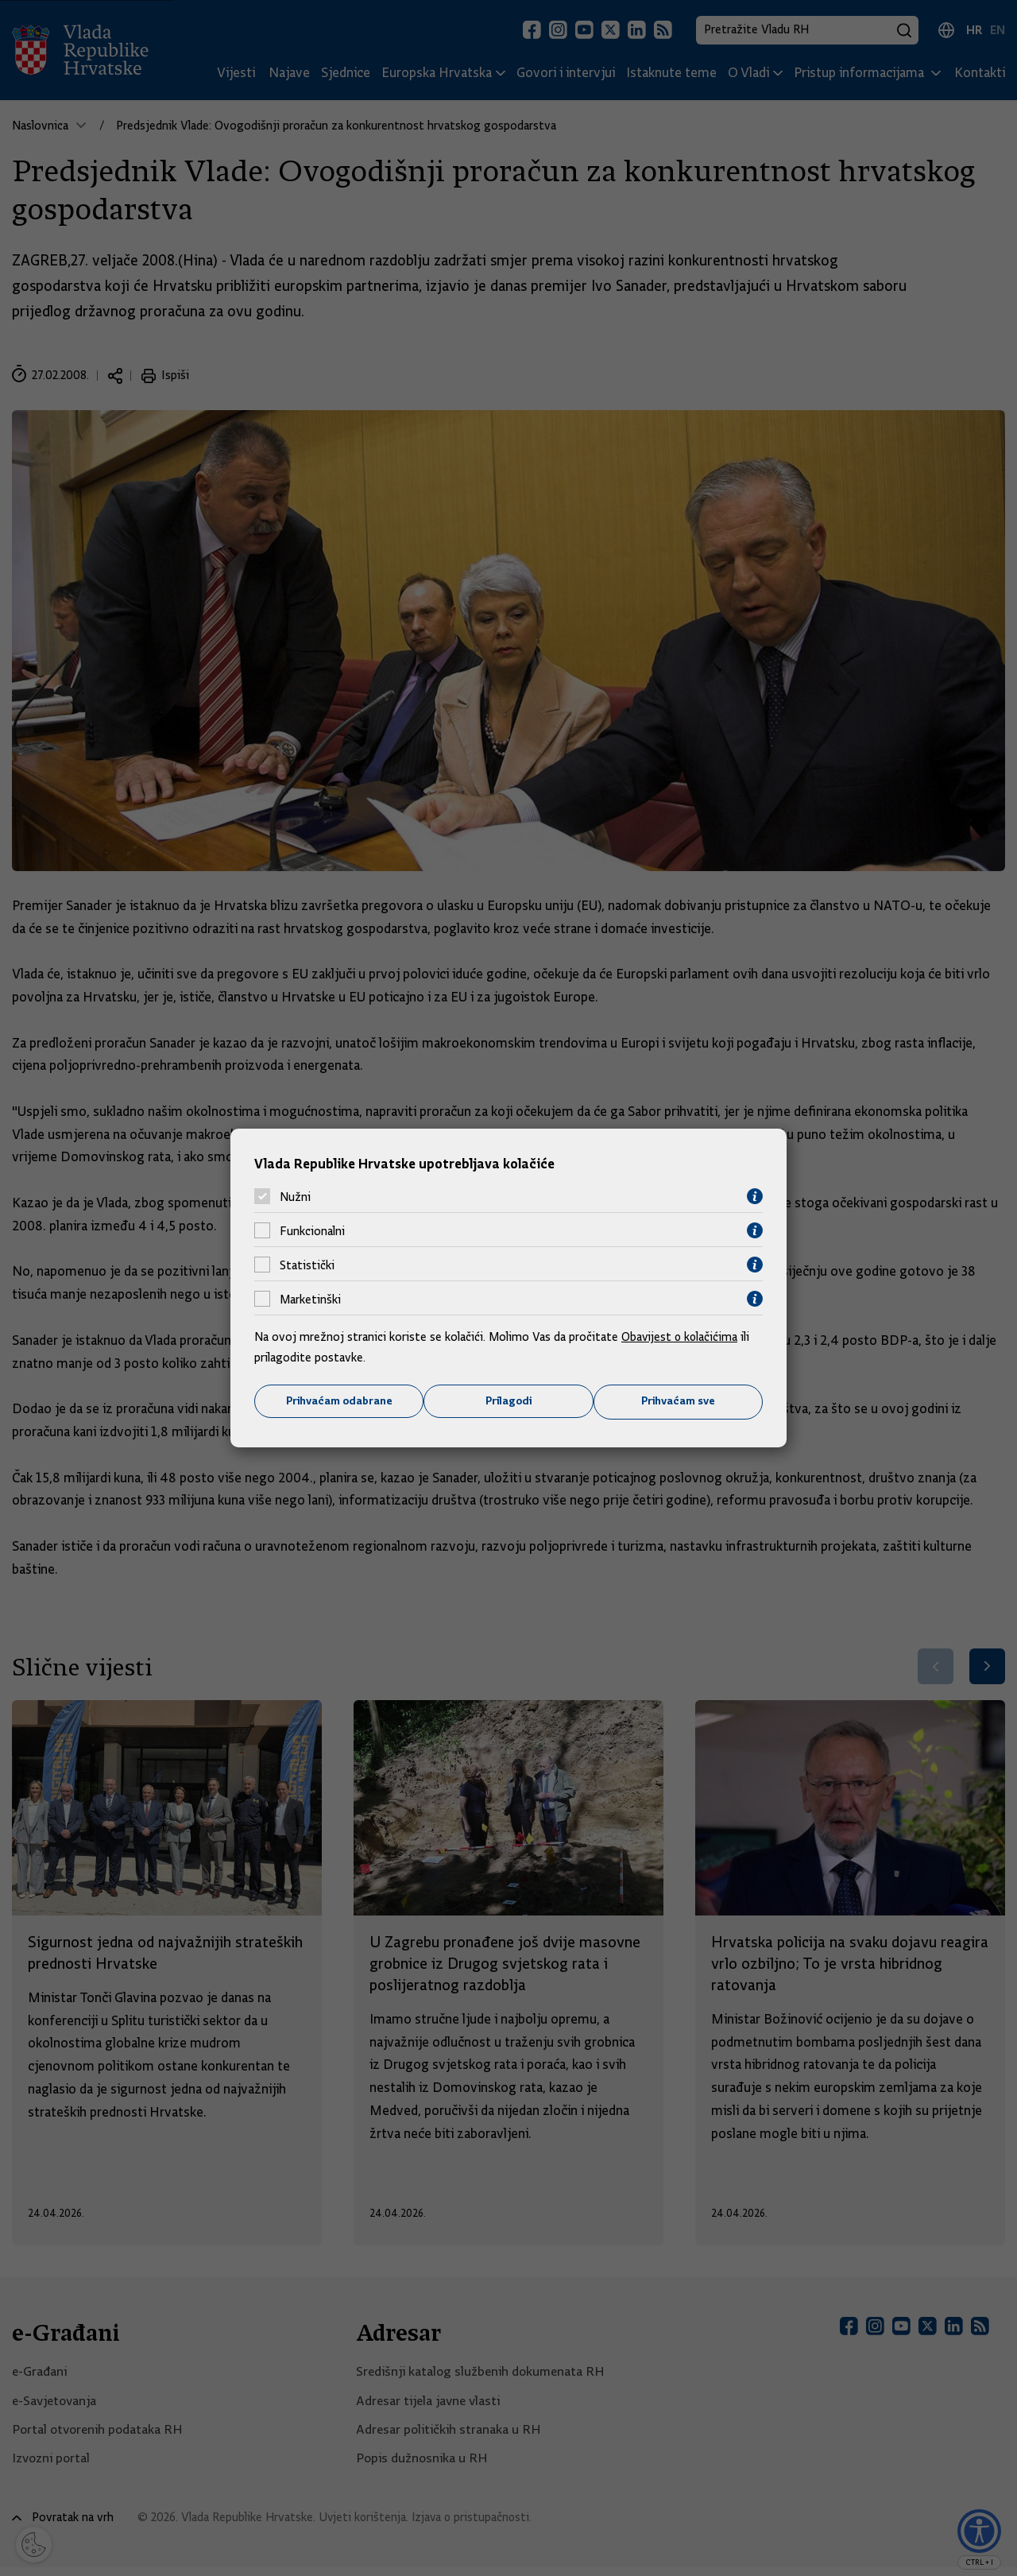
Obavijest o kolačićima (681, 1337)
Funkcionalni (312, 1230)
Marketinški (310, 1299)
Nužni (295, 1196)
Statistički (307, 1264)
